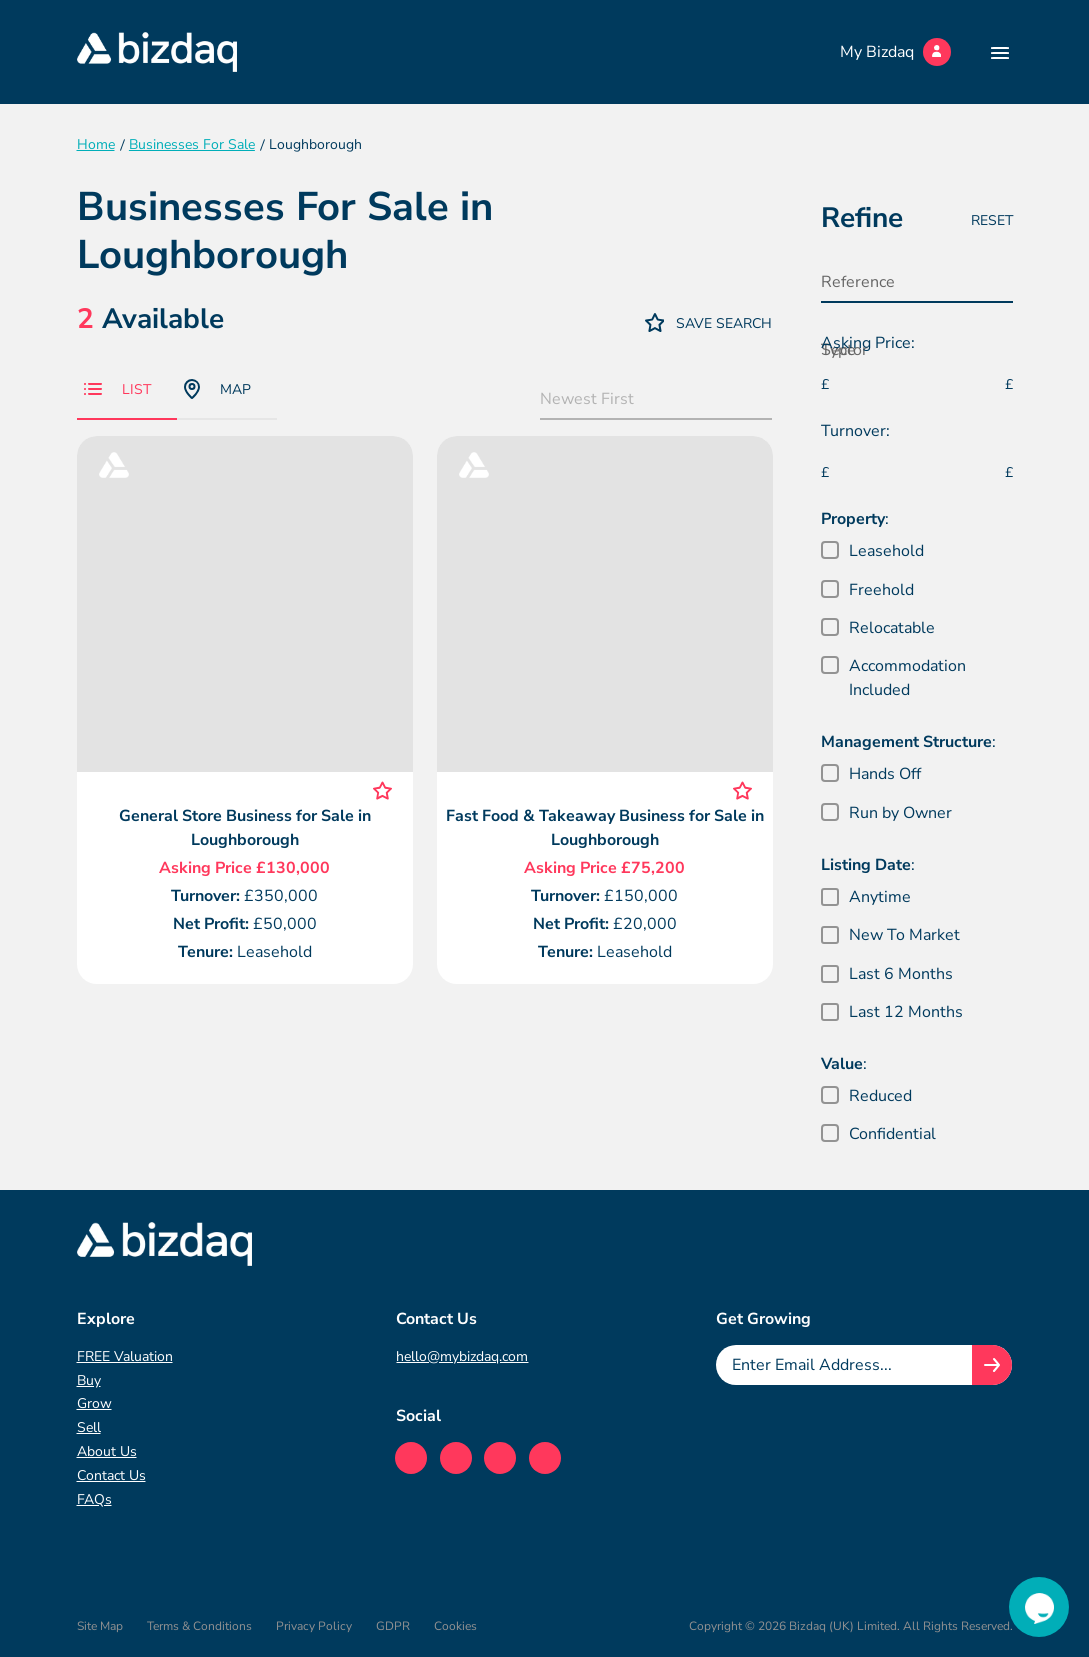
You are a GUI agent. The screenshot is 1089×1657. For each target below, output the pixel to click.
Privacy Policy (314, 1626)
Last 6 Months (901, 974)
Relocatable (892, 628)
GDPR (393, 1626)
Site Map (100, 1626)
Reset (992, 220)
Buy (89, 1380)
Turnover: (855, 431)
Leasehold (886, 551)
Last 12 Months (906, 1012)
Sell (89, 1427)
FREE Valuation (125, 1356)
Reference (858, 282)
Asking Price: (868, 343)
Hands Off (885, 774)
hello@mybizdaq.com (462, 1356)
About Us (107, 1451)
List (117, 389)
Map (217, 389)
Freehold (881, 590)
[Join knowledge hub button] (992, 1365)
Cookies (455, 1626)
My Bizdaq (895, 52)
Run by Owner (900, 813)
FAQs (94, 1499)
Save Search (709, 322)
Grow (94, 1403)
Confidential (892, 1134)
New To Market (904, 935)
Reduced (880, 1096)
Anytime (880, 897)
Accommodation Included (907, 678)
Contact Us (111, 1475)
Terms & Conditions (199, 1626)
